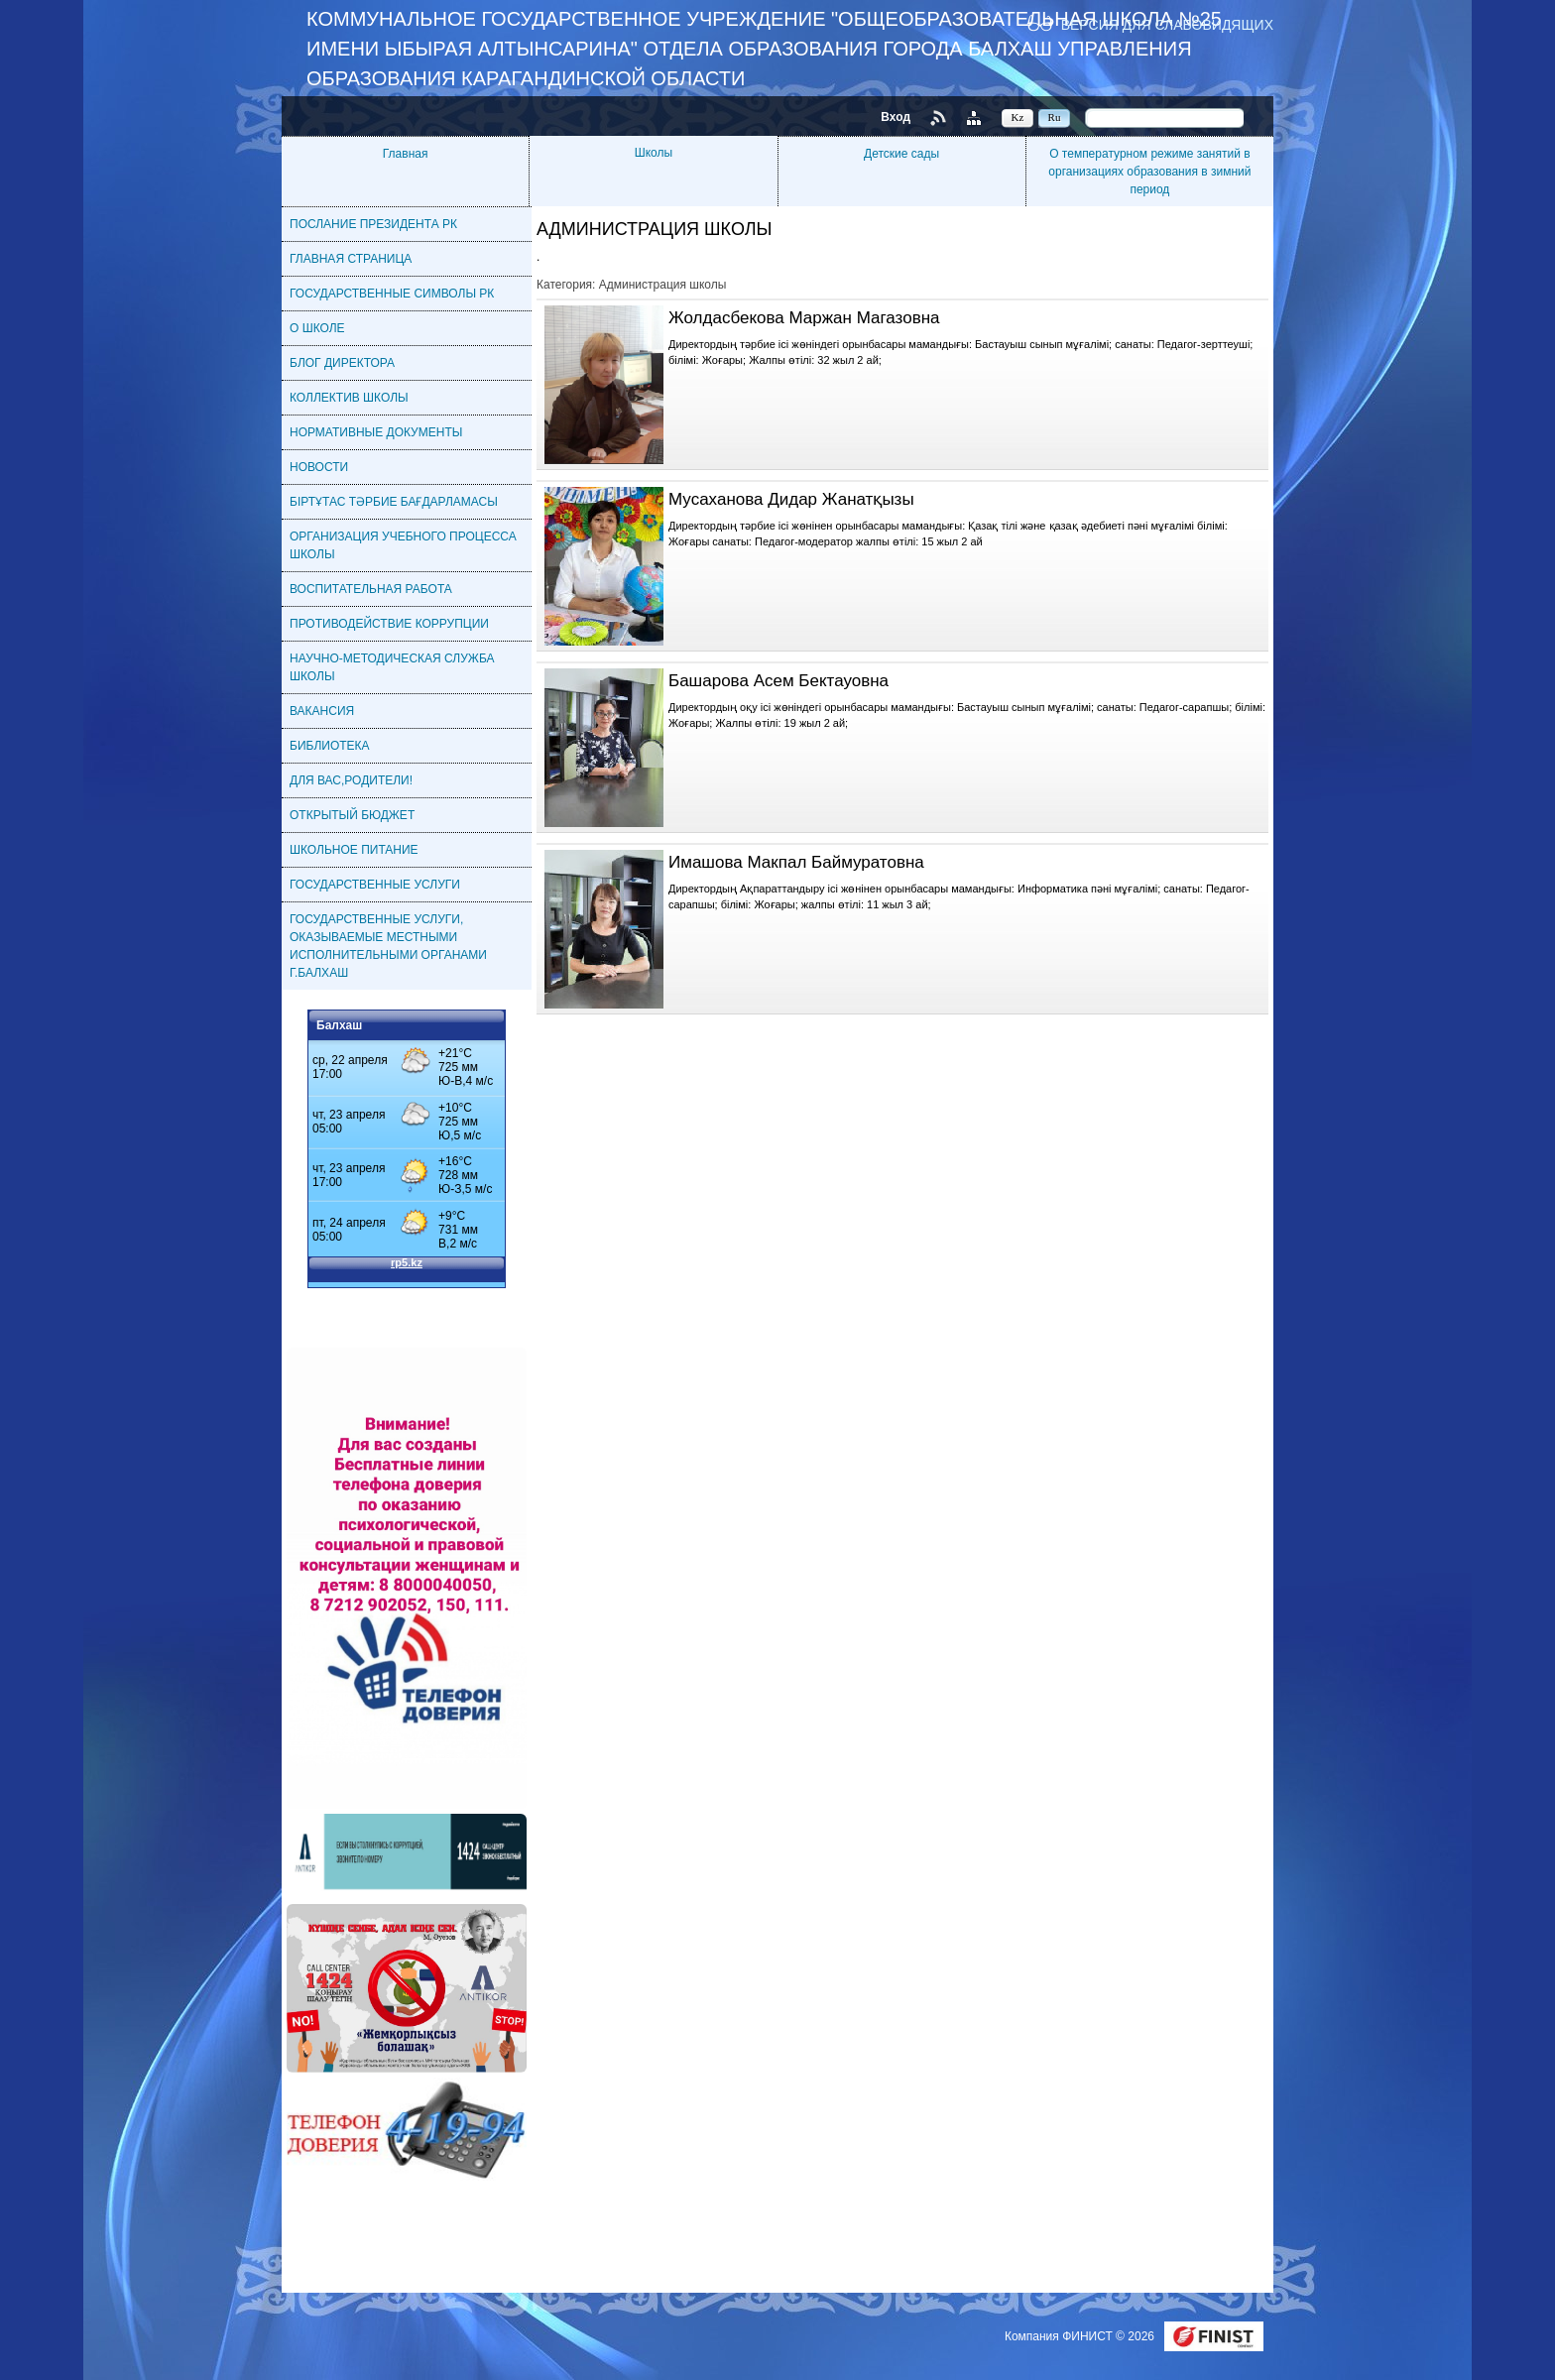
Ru (1054, 117)
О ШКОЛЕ (317, 328)
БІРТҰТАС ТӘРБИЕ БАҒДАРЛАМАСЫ (394, 502)
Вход (895, 117)
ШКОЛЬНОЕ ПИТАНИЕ (354, 850)
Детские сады (901, 154)
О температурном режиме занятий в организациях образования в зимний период (1149, 171)
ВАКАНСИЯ (322, 711)
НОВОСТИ (319, 467)
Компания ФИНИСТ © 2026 (1081, 2336)
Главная (405, 154)
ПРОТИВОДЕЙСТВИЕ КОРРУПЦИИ (389, 624)
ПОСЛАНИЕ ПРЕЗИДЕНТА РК (373, 224)
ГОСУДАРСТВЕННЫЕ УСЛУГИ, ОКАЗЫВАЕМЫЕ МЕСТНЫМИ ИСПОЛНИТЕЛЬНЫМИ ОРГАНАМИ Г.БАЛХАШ (388, 946)
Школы (653, 153)
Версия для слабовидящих (1167, 24)
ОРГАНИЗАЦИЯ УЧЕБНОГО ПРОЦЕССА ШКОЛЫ (403, 545)
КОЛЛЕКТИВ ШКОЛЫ (349, 398)
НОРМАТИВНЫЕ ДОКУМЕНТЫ (376, 432)
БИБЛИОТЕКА (330, 746)
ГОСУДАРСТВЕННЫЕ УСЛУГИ (375, 885)
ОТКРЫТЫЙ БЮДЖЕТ (352, 815)
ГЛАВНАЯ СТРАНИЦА (351, 259)
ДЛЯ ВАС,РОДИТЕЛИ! (351, 780)
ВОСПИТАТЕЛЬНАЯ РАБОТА (371, 589)
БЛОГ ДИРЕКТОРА (342, 363)
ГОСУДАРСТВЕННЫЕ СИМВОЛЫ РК (392, 293)
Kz (1018, 117)
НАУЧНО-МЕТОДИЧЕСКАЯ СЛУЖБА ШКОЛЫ (392, 667)
